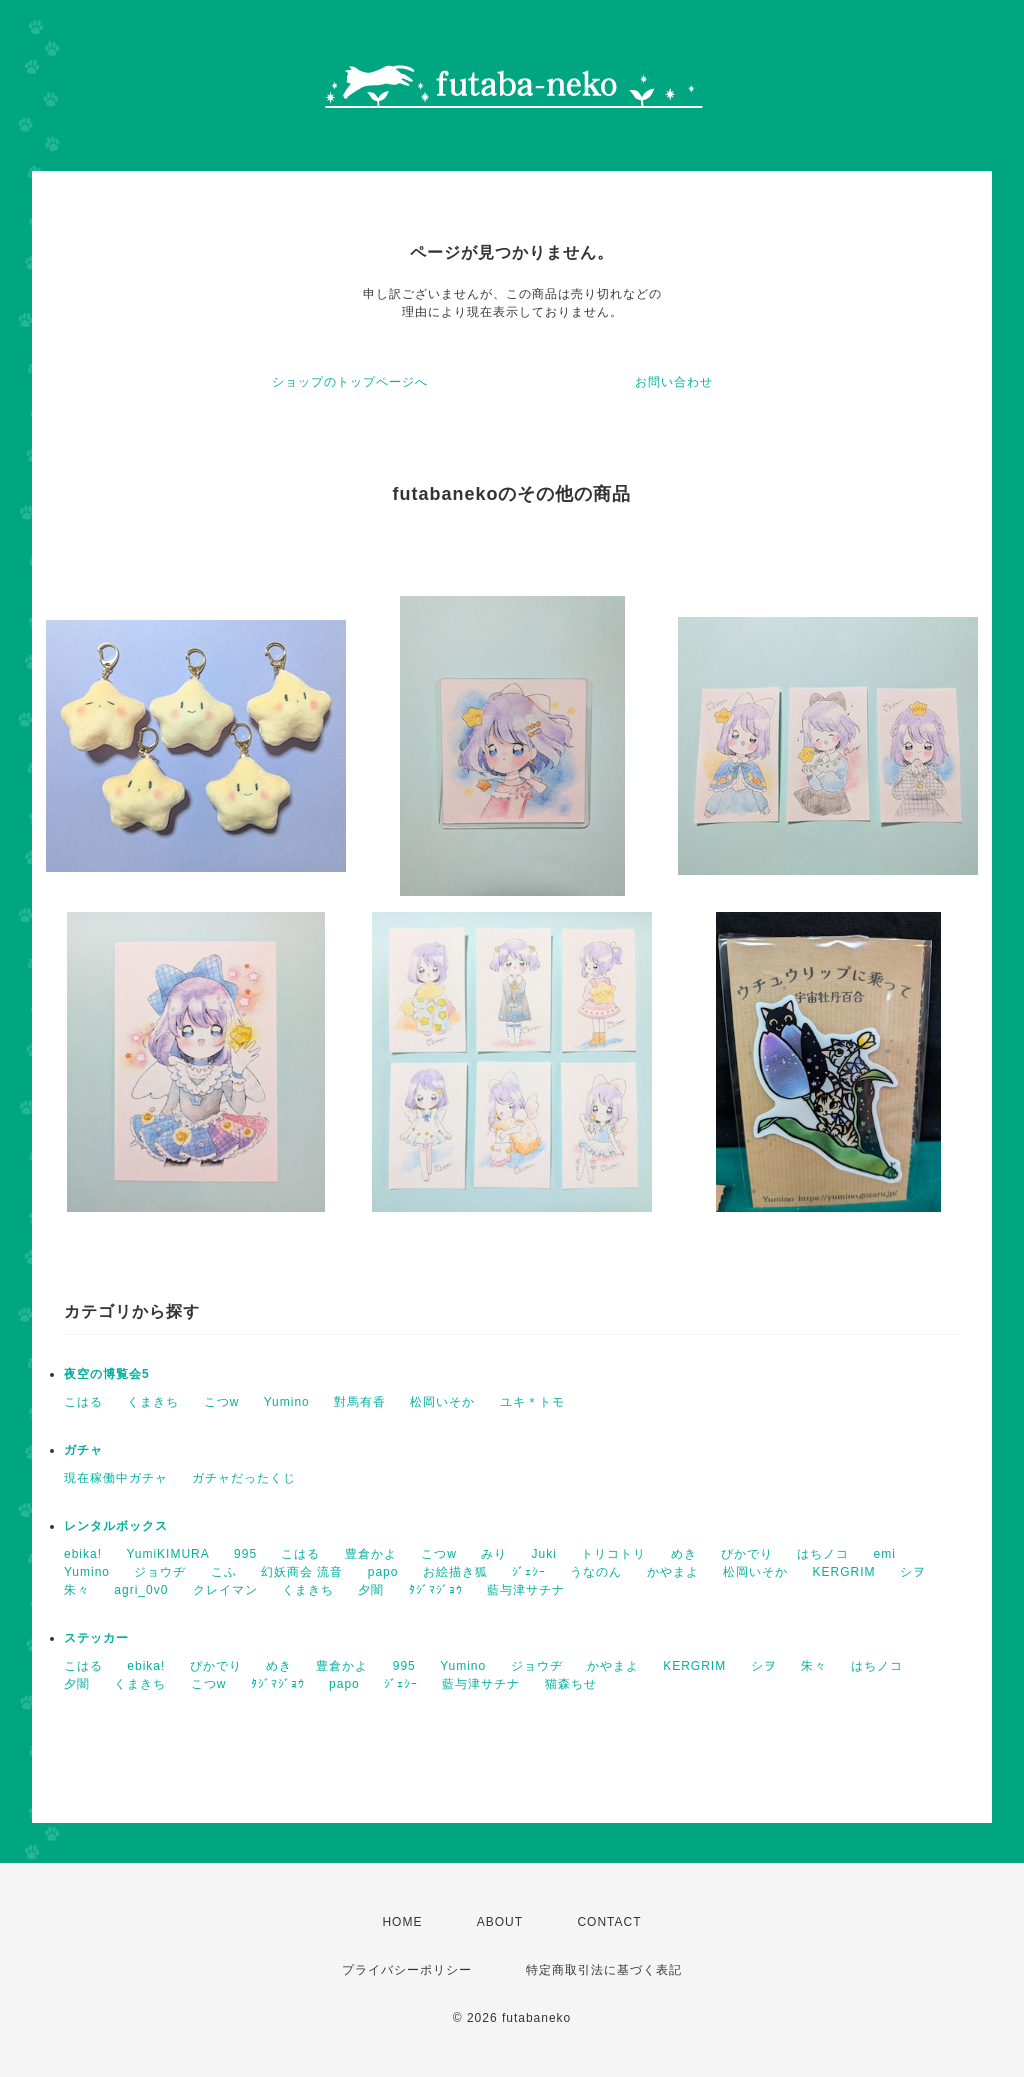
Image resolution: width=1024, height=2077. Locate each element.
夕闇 (371, 1590)
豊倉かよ (371, 1554)
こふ (224, 1572)
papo (383, 1572)
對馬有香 (360, 1402)
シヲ (913, 1572)
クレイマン (225, 1590)
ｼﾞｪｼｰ (529, 1572)
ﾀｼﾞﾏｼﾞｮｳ (436, 1590)
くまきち (153, 1402)
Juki (544, 1554)
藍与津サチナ (526, 1590)
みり (494, 1554)
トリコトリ (613, 1554)
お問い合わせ (674, 382)
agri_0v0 (141, 1590)
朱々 (77, 1590)
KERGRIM (844, 1572)
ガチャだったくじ (244, 1478)
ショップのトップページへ (350, 382)
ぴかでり (747, 1554)
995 (245, 1554)
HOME (402, 1922)
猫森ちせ (571, 1684)
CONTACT (609, 1922)
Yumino (287, 1402)
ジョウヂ (160, 1572)
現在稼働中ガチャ (116, 1478)
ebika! (83, 1554)
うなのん (596, 1572)
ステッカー (96, 1638)
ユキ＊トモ (532, 1402)
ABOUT (500, 1922)
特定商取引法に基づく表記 (604, 1970)
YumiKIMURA (167, 1554)
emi (885, 1554)
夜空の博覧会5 (107, 1374)
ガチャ (83, 1450)
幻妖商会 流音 (302, 1572)
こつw (222, 1402)
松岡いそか (442, 1402)
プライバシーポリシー (407, 1970)
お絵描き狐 (455, 1572)
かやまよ (673, 1572)
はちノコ (823, 1554)
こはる (83, 1402)
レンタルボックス (116, 1526)
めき (684, 1554)
